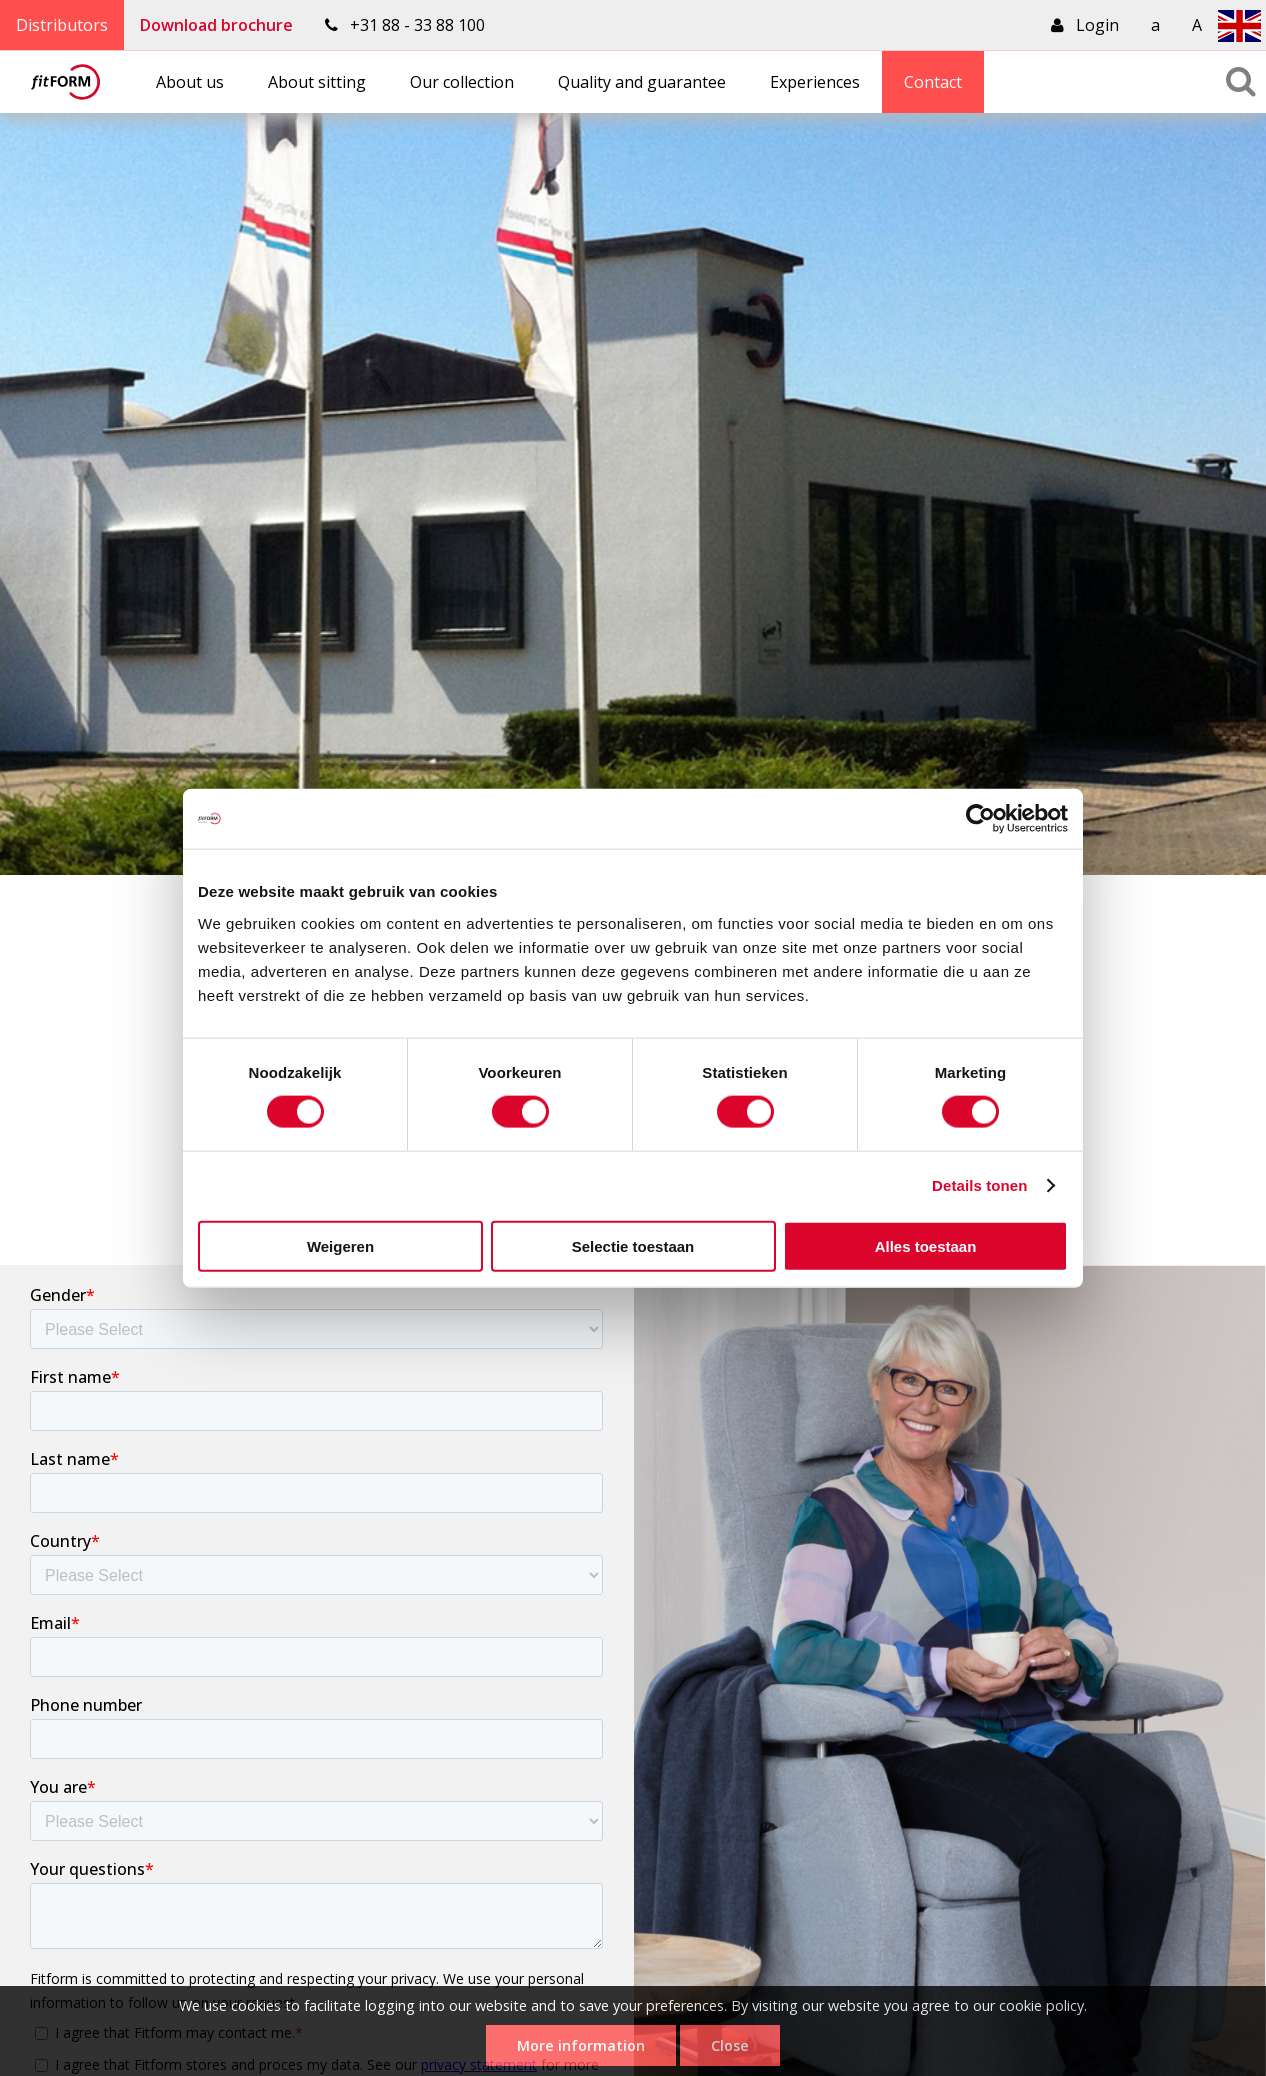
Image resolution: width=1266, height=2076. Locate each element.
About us (190, 82)
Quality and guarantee (642, 82)
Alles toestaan (926, 1245)
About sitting (317, 82)
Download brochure (216, 25)
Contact (933, 82)
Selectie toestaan (633, 1245)
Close (730, 2045)
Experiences (815, 82)
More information (581, 2045)
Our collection (462, 82)
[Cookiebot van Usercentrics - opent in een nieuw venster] (980, 819)
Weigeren (340, 1245)
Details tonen (979, 1185)
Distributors (62, 25)
